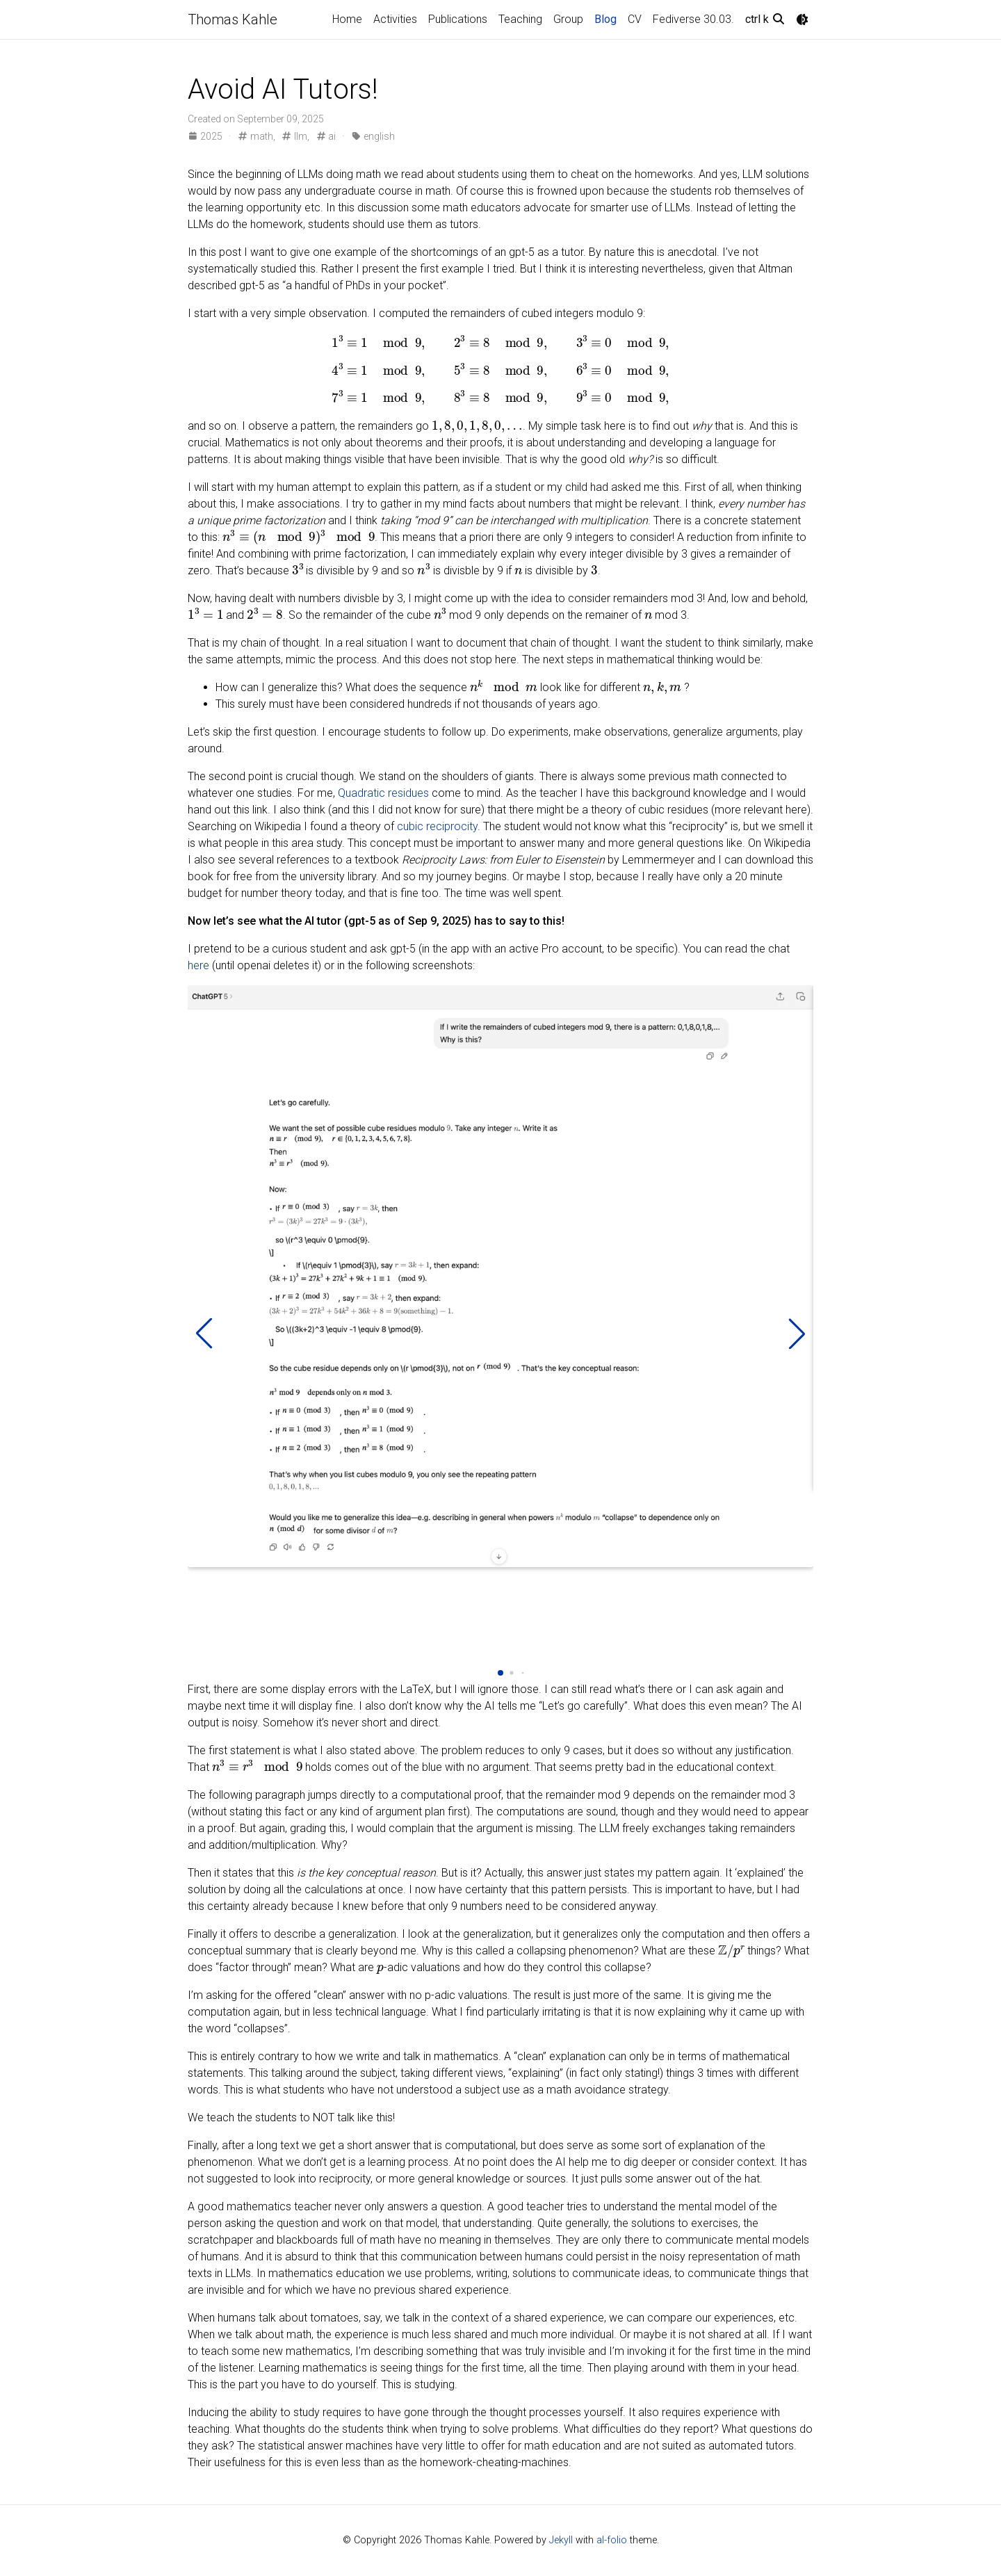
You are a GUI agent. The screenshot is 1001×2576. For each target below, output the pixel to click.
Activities (395, 19)
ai (326, 136)
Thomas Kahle (232, 19)
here (198, 965)
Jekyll (561, 2540)
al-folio (611, 2540)
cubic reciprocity (437, 826)
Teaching (520, 19)
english (372, 136)
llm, (295, 136)
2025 (206, 136)
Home (347, 19)
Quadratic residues (383, 793)
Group (568, 19)
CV (635, 19)
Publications (457, 19)
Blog (605, 19)
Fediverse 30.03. (693, 19)
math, (256, 136)
